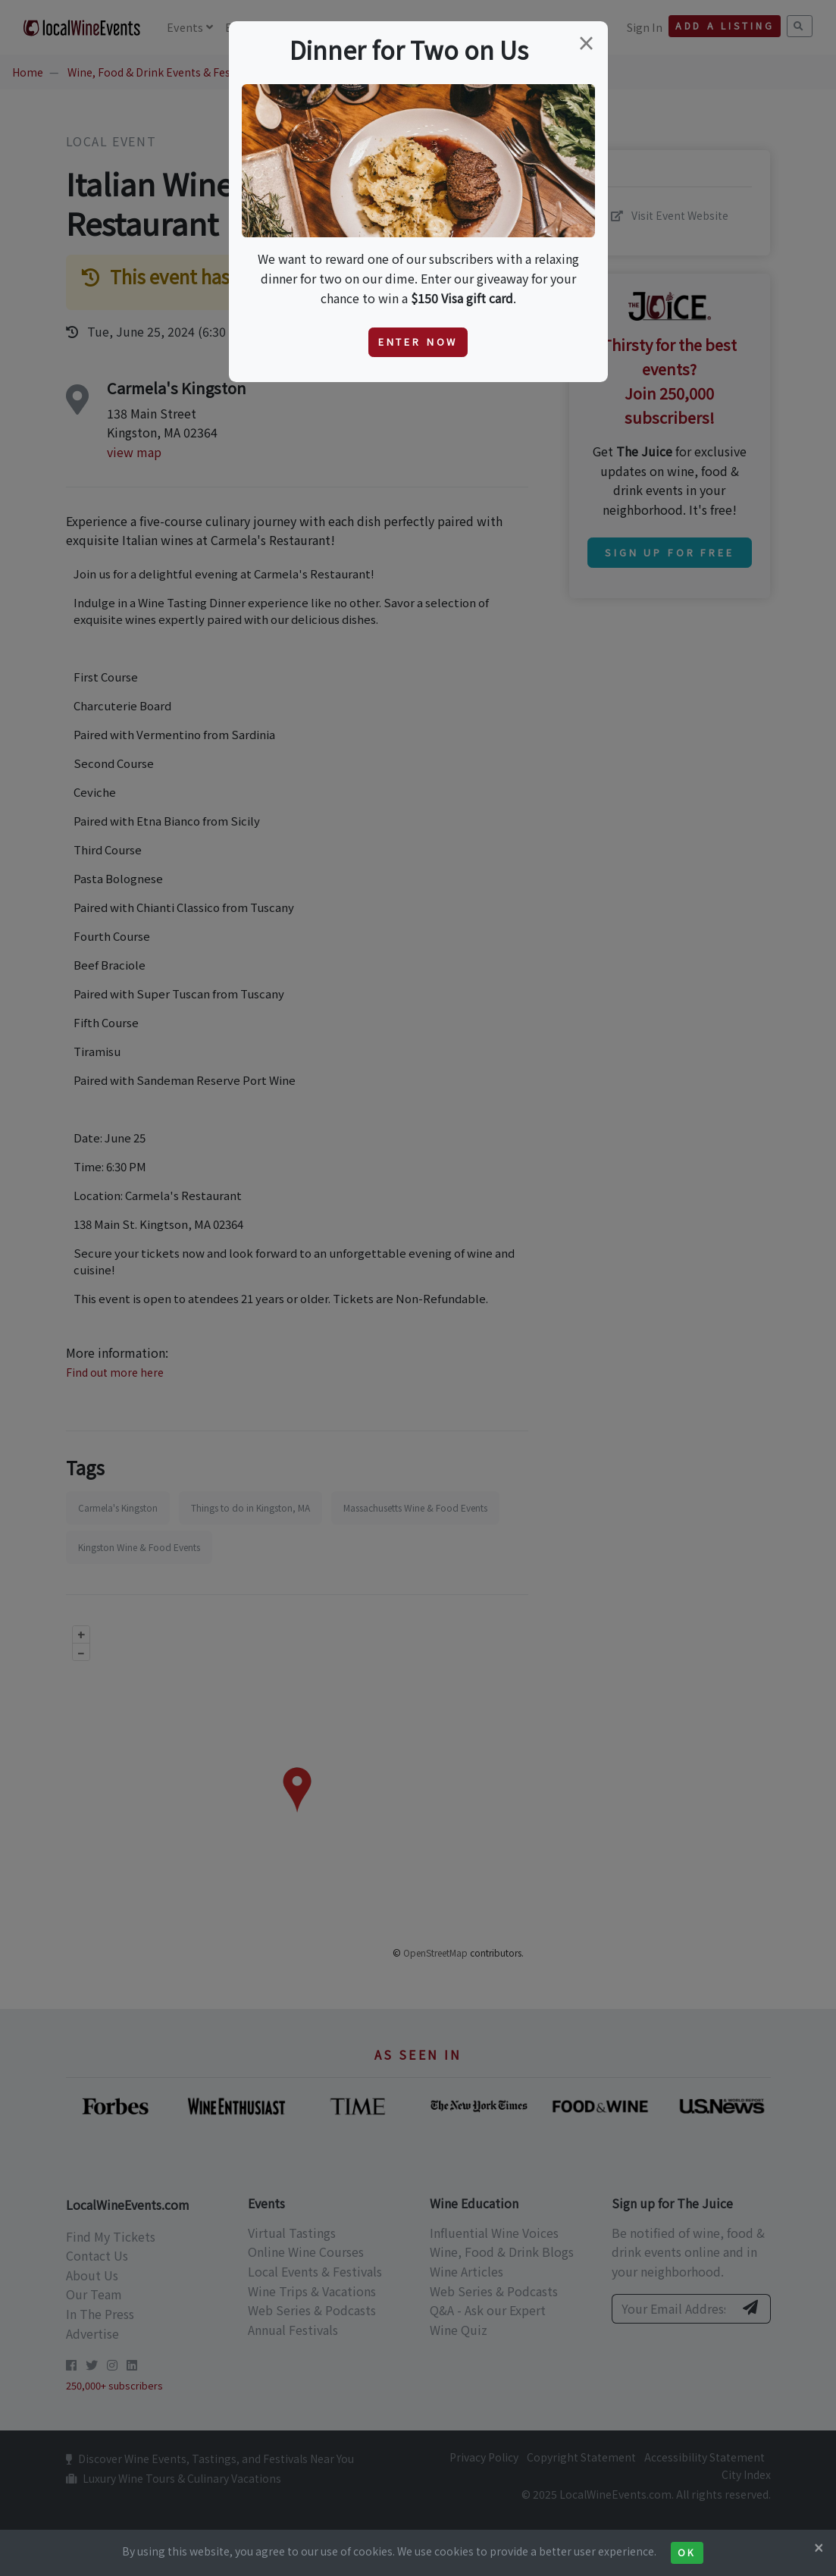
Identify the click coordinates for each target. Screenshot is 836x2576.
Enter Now (418, 341)
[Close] (818, 2547)
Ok (687, 2552)
